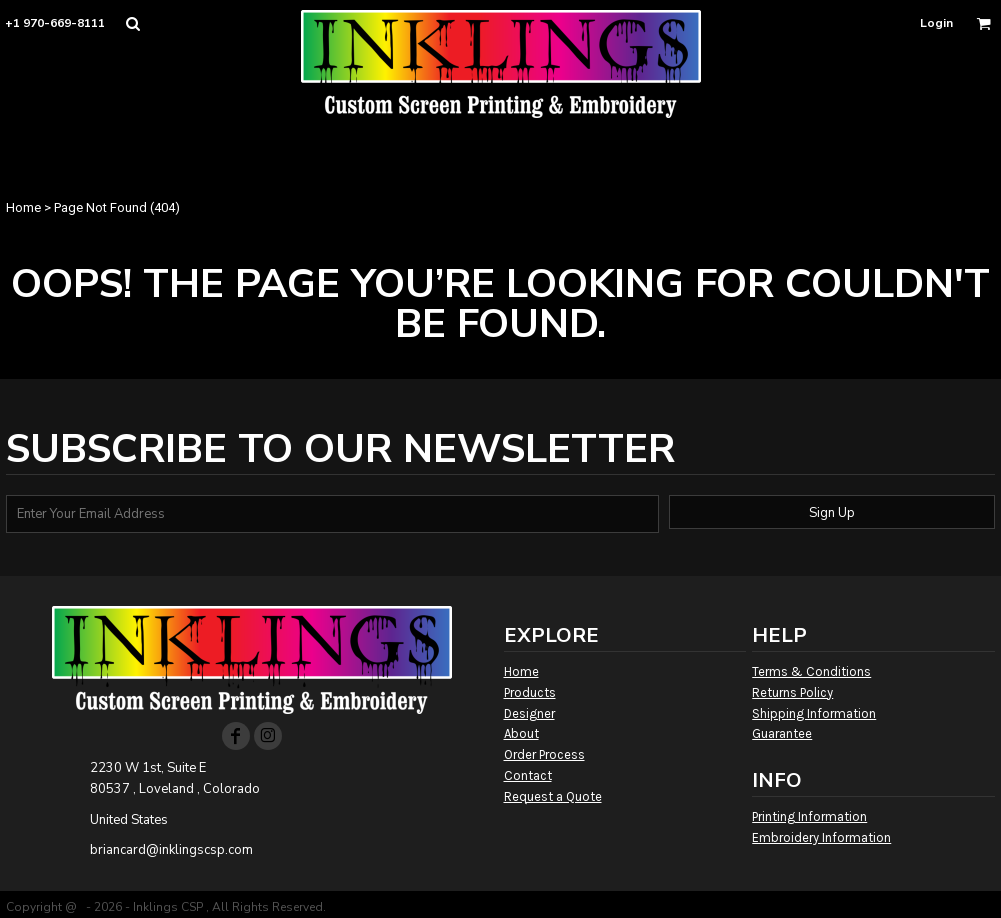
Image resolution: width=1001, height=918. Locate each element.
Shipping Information (814, 713)
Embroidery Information (821, 837)
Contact (528, 775)
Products (530, 692)
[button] (132, 23)
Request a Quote (553, 796)
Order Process (544, 754)
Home (23, 207)
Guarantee (782, 733)
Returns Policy (792, 692)
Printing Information (809, 816)
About (521, 733)
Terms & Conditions (811, 671)
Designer (529, 713)
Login (936, 23)
